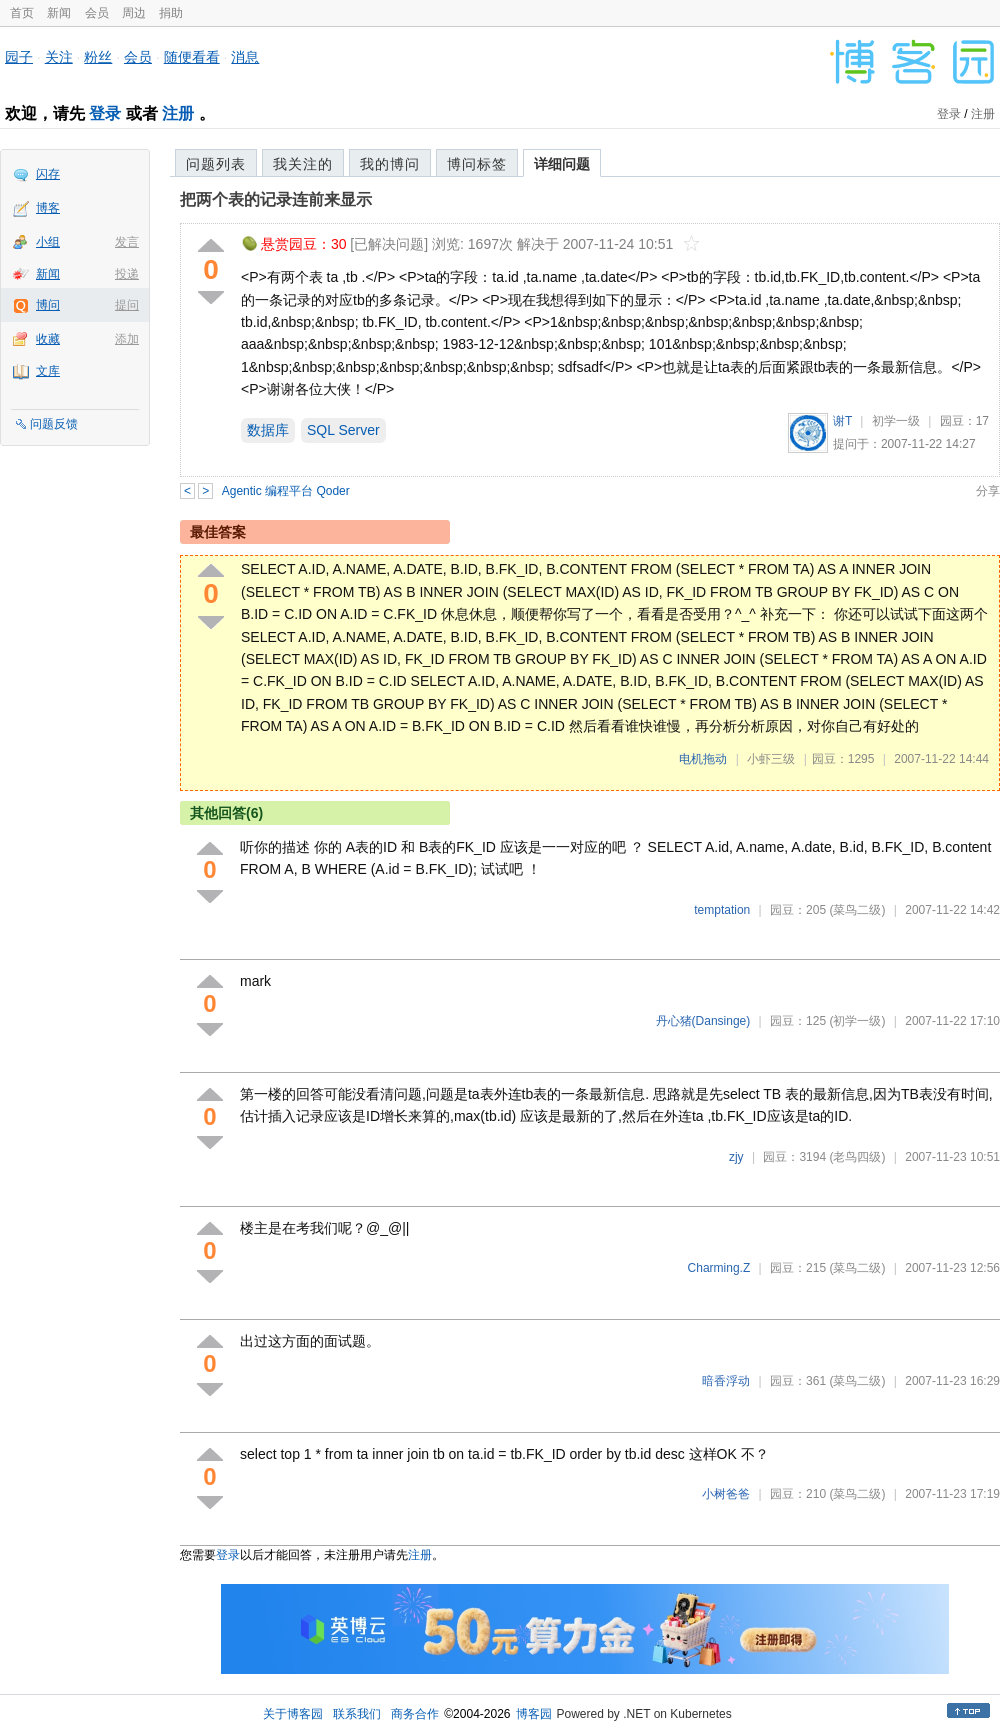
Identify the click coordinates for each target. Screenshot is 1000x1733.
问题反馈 (54, 424)
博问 (48, 305)
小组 (48, 242)
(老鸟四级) (857, 1157)
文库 (48, 371)
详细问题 (562, 164)
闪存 (48, 174)
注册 (178, 113)
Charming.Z (719, 1268)
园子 (19, 57)
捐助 (171, 13)
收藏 (48, 339)
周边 (134, 13)
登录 (105, 113)
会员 (97, 13)
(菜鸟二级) (857, 910)
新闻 (59, 13)
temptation (722, 910)
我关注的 (303, 164)
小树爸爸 (726, 1494)
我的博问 (390, 164)
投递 (127, 274)
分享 (988, 491)
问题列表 (216, 164)
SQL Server (343, 430)
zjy (736, 1157)
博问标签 (477, 164)
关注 (59, 57)
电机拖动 (703, 759)
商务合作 (415, 1714)
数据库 (268, 430)
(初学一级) (857, 1021)
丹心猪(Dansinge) (703, 1021)
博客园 (534, 1714)
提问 (127, 305)
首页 (22, 13)
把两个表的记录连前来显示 (276, 199)
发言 (127, 242)
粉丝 (98, 57)
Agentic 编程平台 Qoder (286, 491)
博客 (48, 208)
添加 (127, 339)
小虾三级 (771, 759)
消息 (245, 57)
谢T (842, 421)
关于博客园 (293, 1714)
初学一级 (896, 421)
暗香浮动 (726, 1381)
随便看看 (192, 57)
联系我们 (357, 1714)
